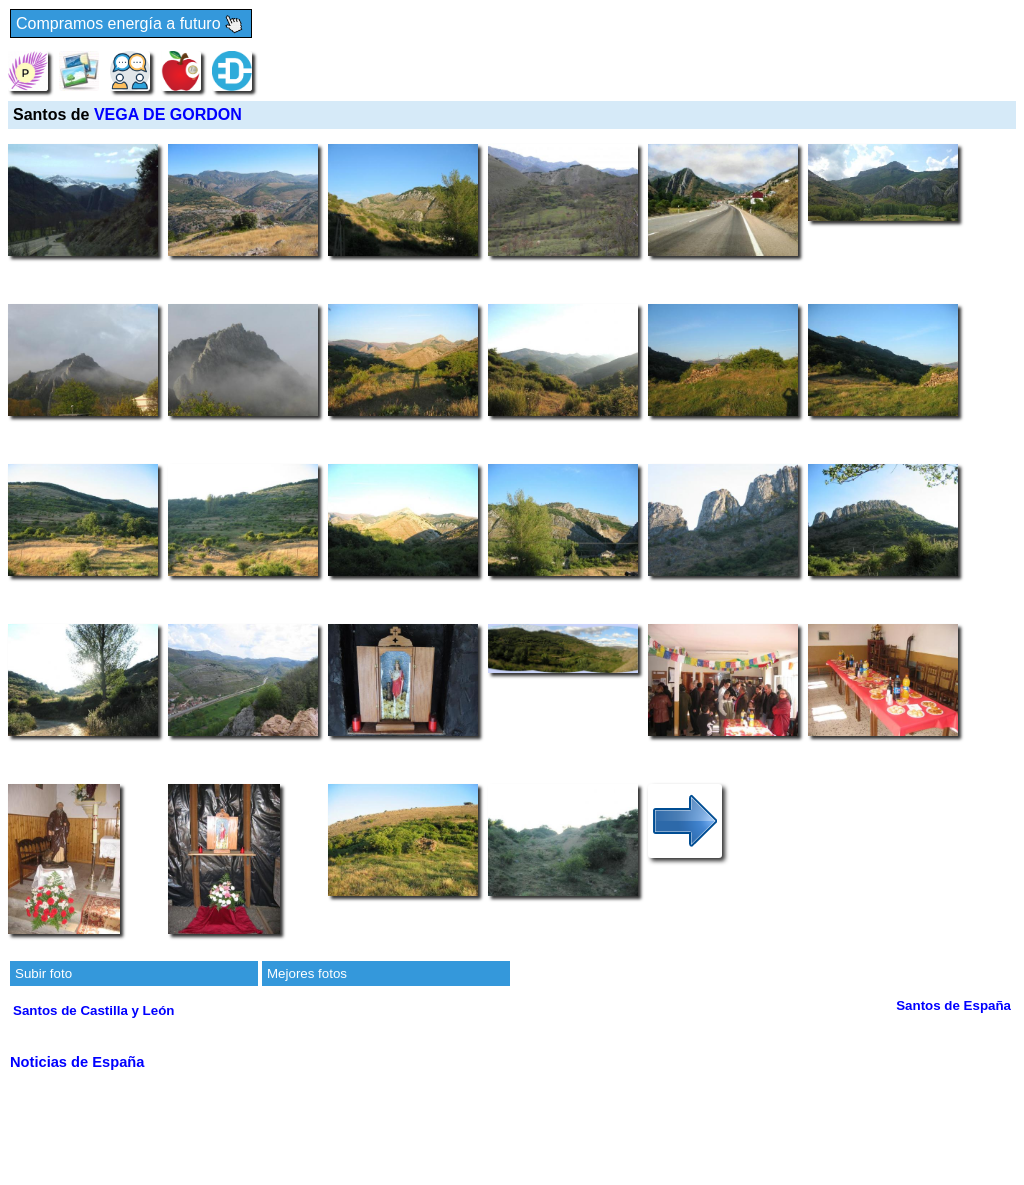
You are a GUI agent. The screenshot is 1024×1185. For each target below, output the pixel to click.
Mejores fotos (307, 973)
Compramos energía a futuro (131, 24)
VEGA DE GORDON (168, 114)
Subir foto (43, 973)
